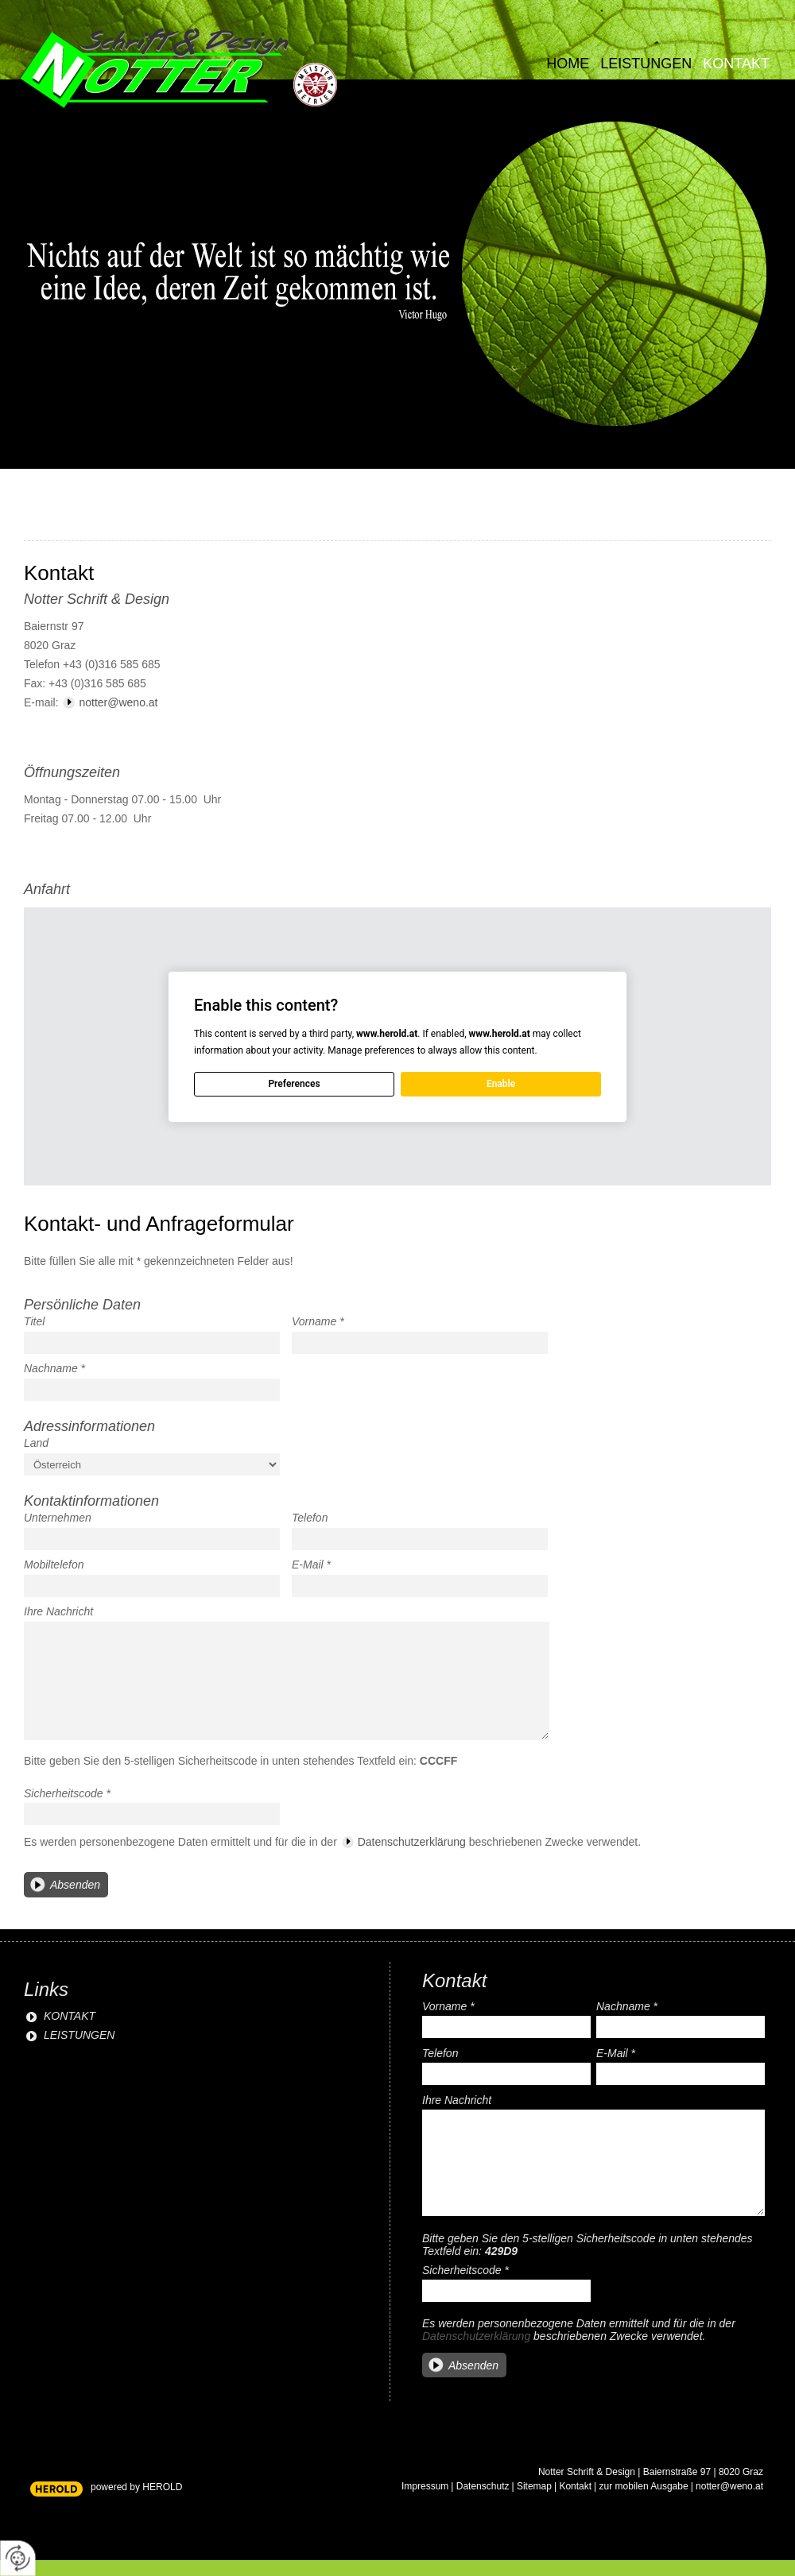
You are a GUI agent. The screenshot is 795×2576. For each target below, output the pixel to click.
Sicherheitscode (67, 1793)
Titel (34, 1321)
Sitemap (534, 2486)
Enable (501, 1083)
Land (36, 1443)
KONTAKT (69, 2015)
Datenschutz (483, 2486)
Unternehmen (57, 1517)
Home (567, 64)
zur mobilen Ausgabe (643, 2486)
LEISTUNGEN (79, 2035)
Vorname (318, 1321)
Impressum (424, 2486)
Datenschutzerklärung (412, 1841)
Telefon (310, 1517)
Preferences (294, 1083)
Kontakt (736, 64)
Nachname (54, 1368)
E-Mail (311, 1564)
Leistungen (646, 64)
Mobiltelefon (54, 1564)
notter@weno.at (118, 702)
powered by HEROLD (136, 2487)
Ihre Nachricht (58, 1611)
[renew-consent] (18, 2558)
